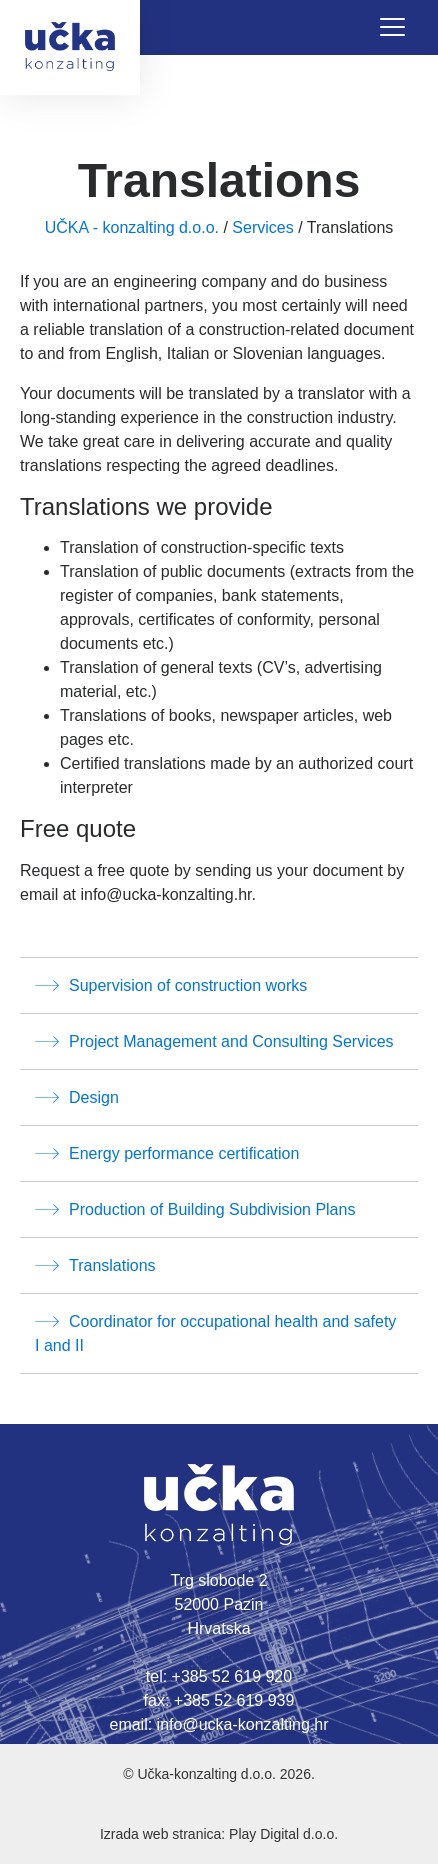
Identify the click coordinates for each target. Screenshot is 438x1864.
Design (77, 1097)
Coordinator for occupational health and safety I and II (215, 1331)
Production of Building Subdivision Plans (195, 1209)
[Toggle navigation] (392, 27)
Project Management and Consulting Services (214, 1041)
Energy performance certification (167, 1153)
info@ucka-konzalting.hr (243, 1724)
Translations (95, 1265)
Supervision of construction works (171, 985)
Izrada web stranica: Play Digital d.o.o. (219, 1834)
